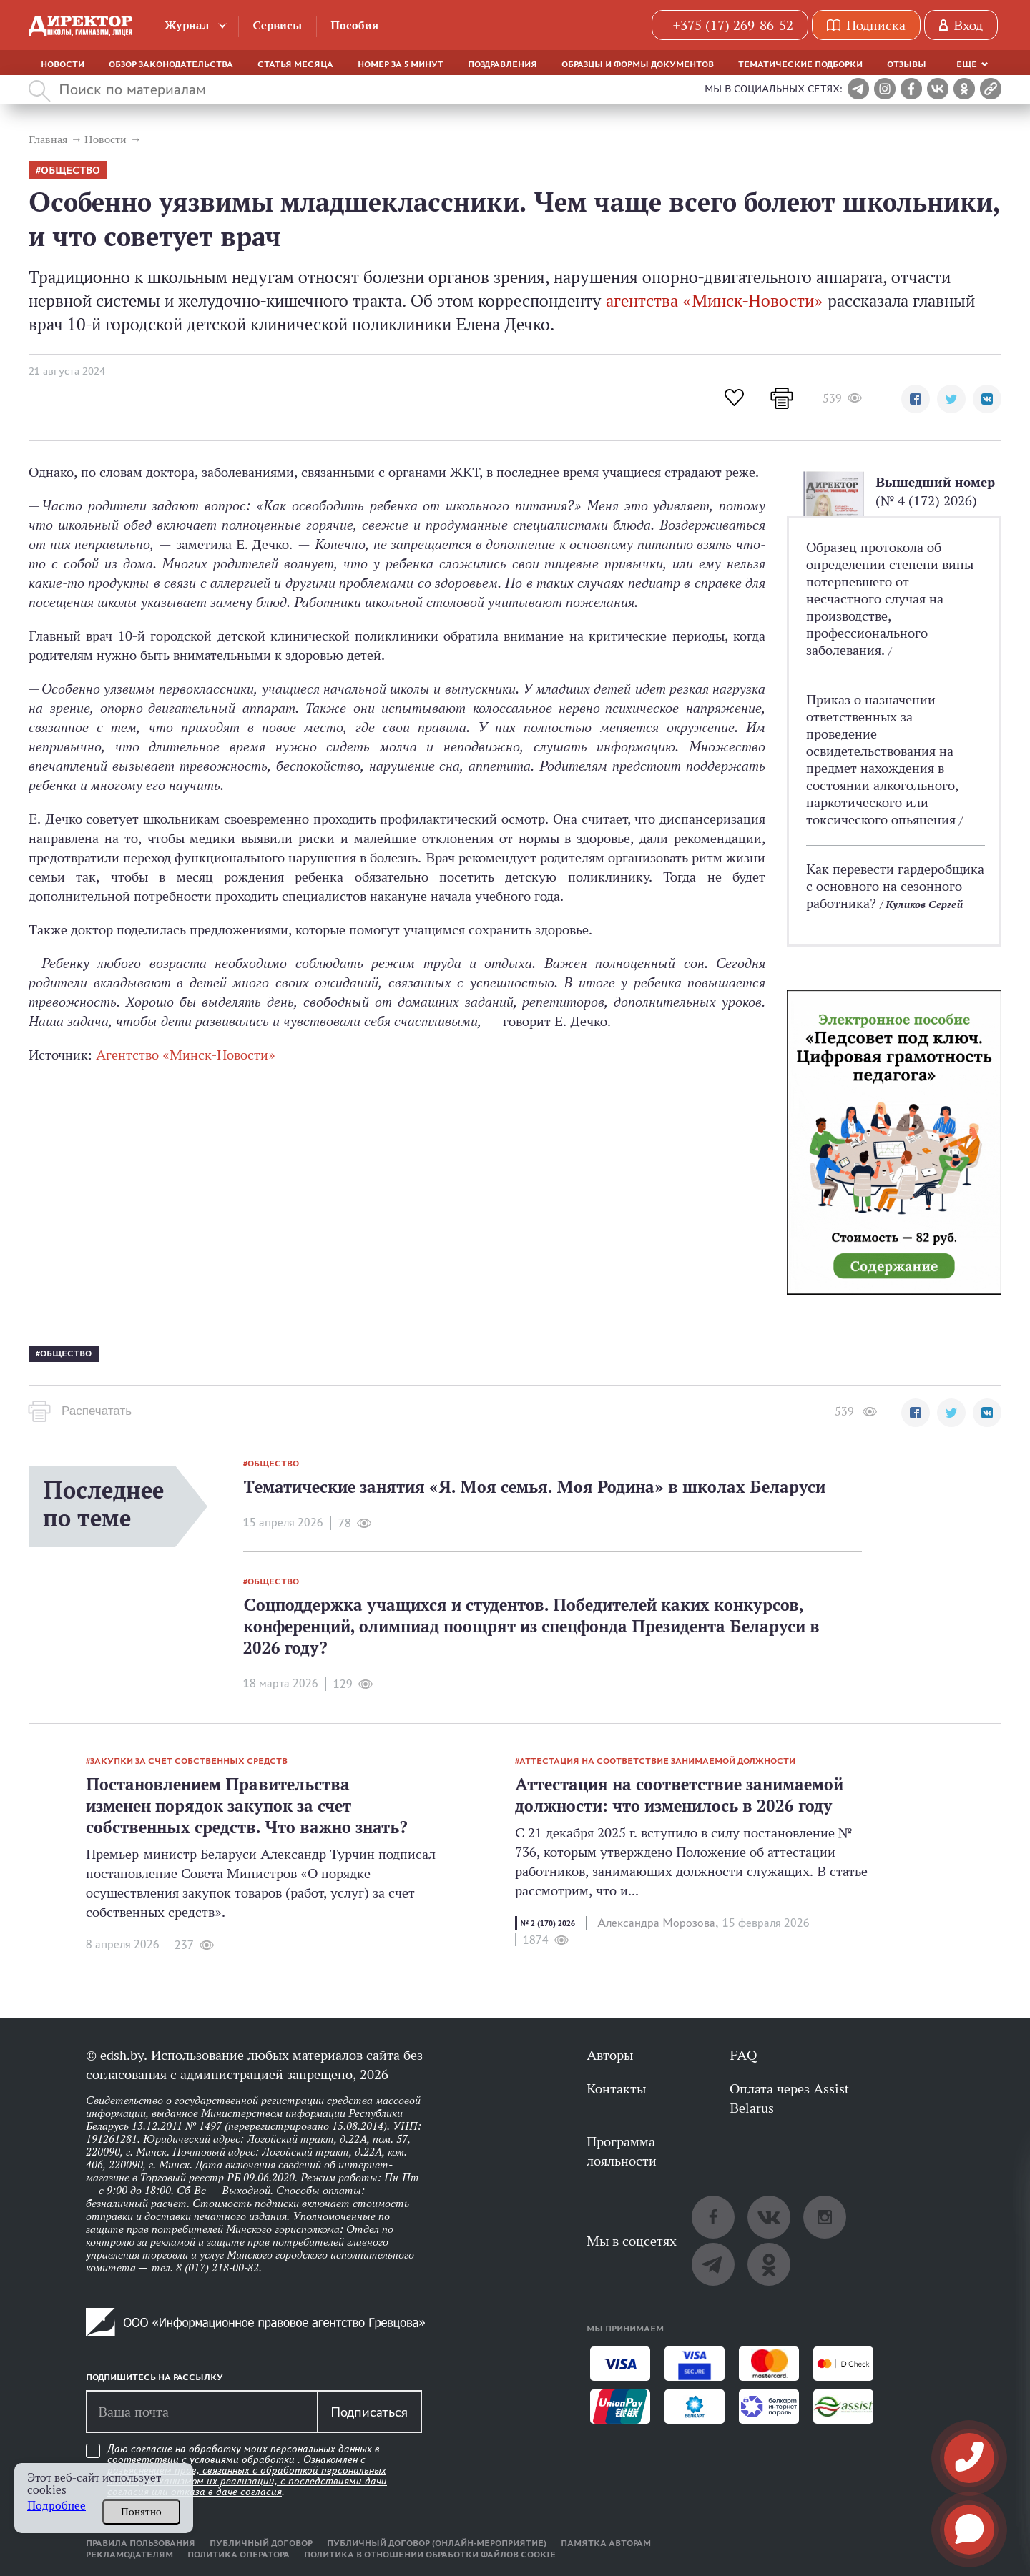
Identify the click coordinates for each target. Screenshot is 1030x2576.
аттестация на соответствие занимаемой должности (657, 1761)
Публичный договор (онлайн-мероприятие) (436, 2543)
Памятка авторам (606, 2543)
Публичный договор (261, 2543)
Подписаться (369, 2411)
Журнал (187, 25)
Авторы (610, 2055)
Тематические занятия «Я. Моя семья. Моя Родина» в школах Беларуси (534, 1486)
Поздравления (502, 64)
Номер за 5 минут (400, 64)
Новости (62, 64)
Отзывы (906, 64)
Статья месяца (295, 64)
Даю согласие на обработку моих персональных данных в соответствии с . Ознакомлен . (247, 2470)
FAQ (743, 2055)
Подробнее (56, 2505)
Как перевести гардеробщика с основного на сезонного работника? (895, 886)
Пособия (354, 25)
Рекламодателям (129, 2554)
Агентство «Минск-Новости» (185, 1054)
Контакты (616, 2088)
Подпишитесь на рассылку (154, 2377)
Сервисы (277, 25)
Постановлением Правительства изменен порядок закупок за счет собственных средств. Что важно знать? (247, 1806)
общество (70, 170)
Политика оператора (238, 2554)
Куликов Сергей (924, 904)
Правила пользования (140, 2543)
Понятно (141, 2511)
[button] (915, 399)
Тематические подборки (800, 64)
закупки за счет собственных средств (189, 1761)
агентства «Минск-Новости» (714, 300)
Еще (966, 64)
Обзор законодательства (171, 64)
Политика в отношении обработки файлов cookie (430, 2554)
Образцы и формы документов (637, 64)
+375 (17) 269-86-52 (732, 25)
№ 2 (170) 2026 (547, 1923)
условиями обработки (244, 2459)
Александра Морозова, (657, 1923)
